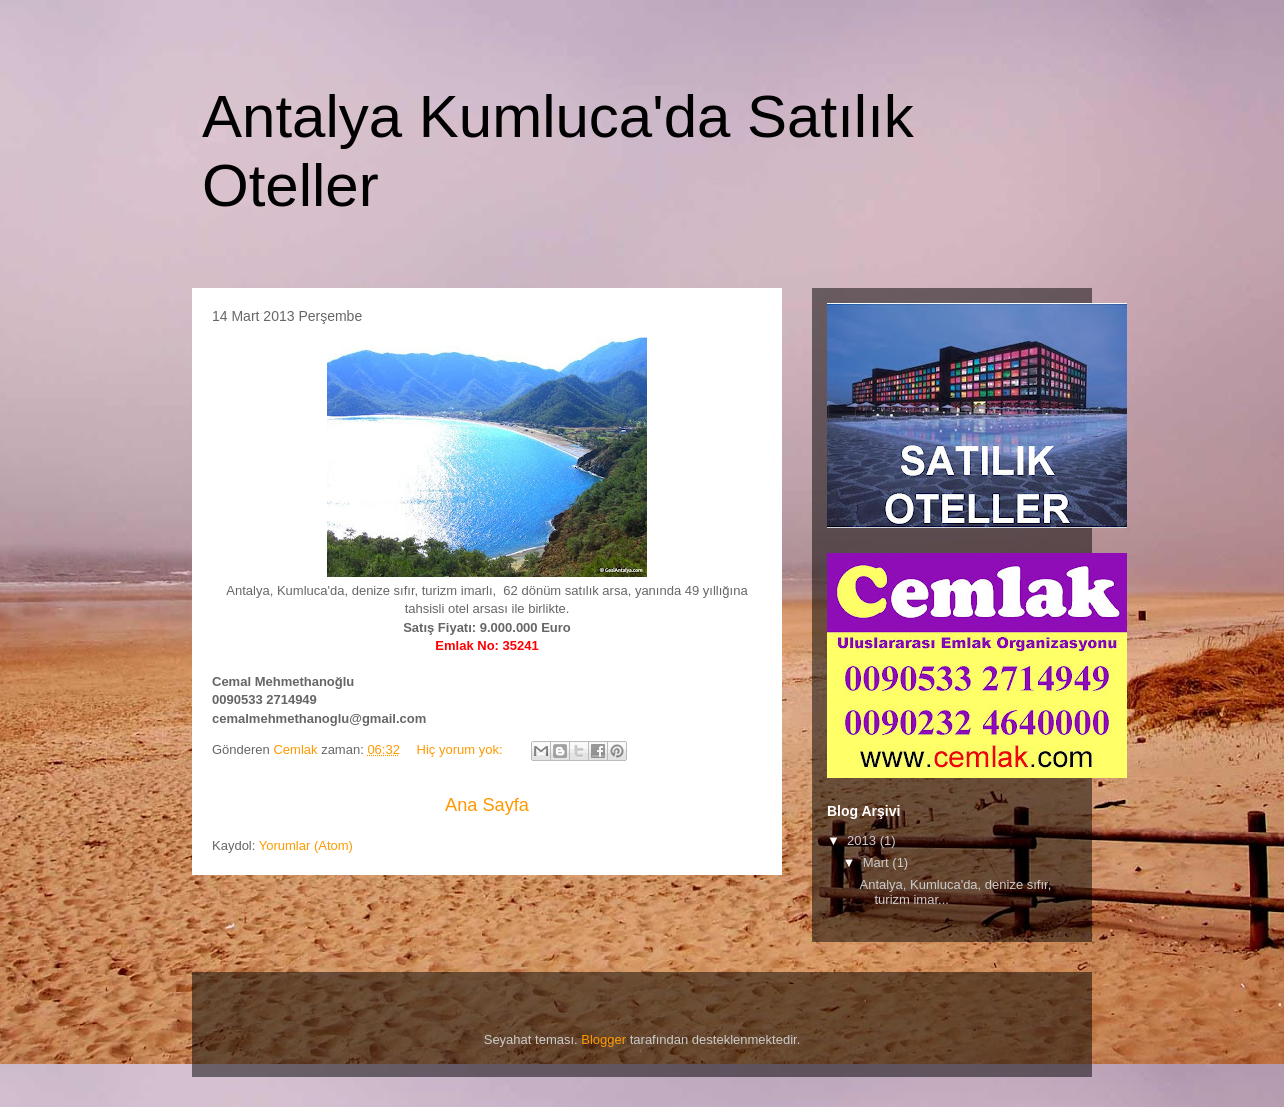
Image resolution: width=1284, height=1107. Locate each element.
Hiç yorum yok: (462, 749)
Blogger (603, 1039)
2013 (863, 840)
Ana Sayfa (487, 805)
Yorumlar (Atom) (306, 845)
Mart (878, 862)
